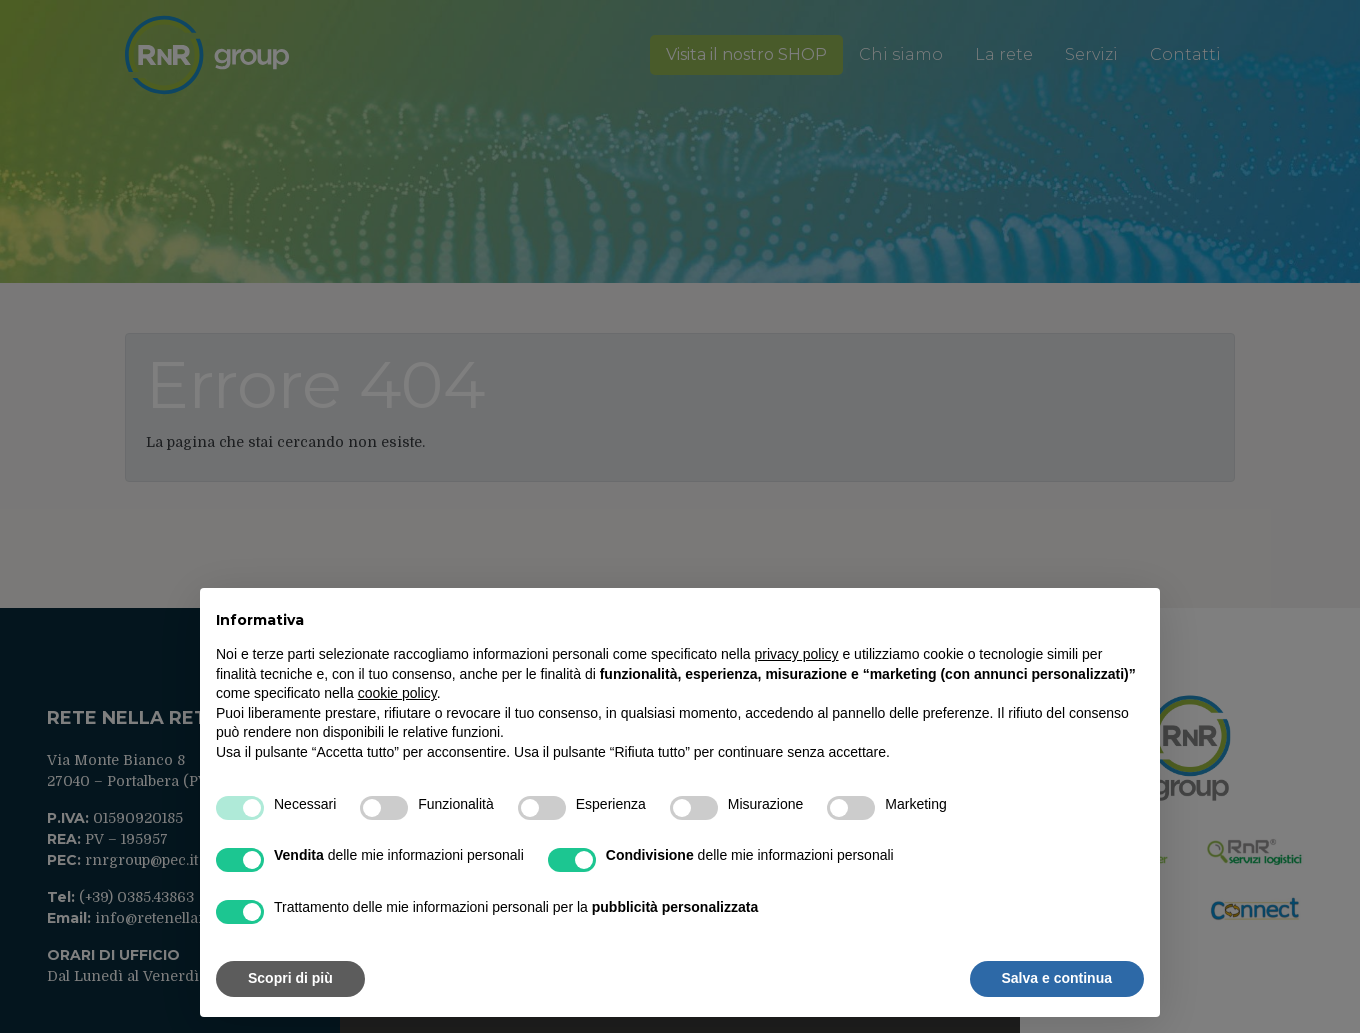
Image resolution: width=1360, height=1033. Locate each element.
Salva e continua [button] (1057, 978)
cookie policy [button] (397, 693)
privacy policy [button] (797, 654)
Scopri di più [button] (290, 978)
